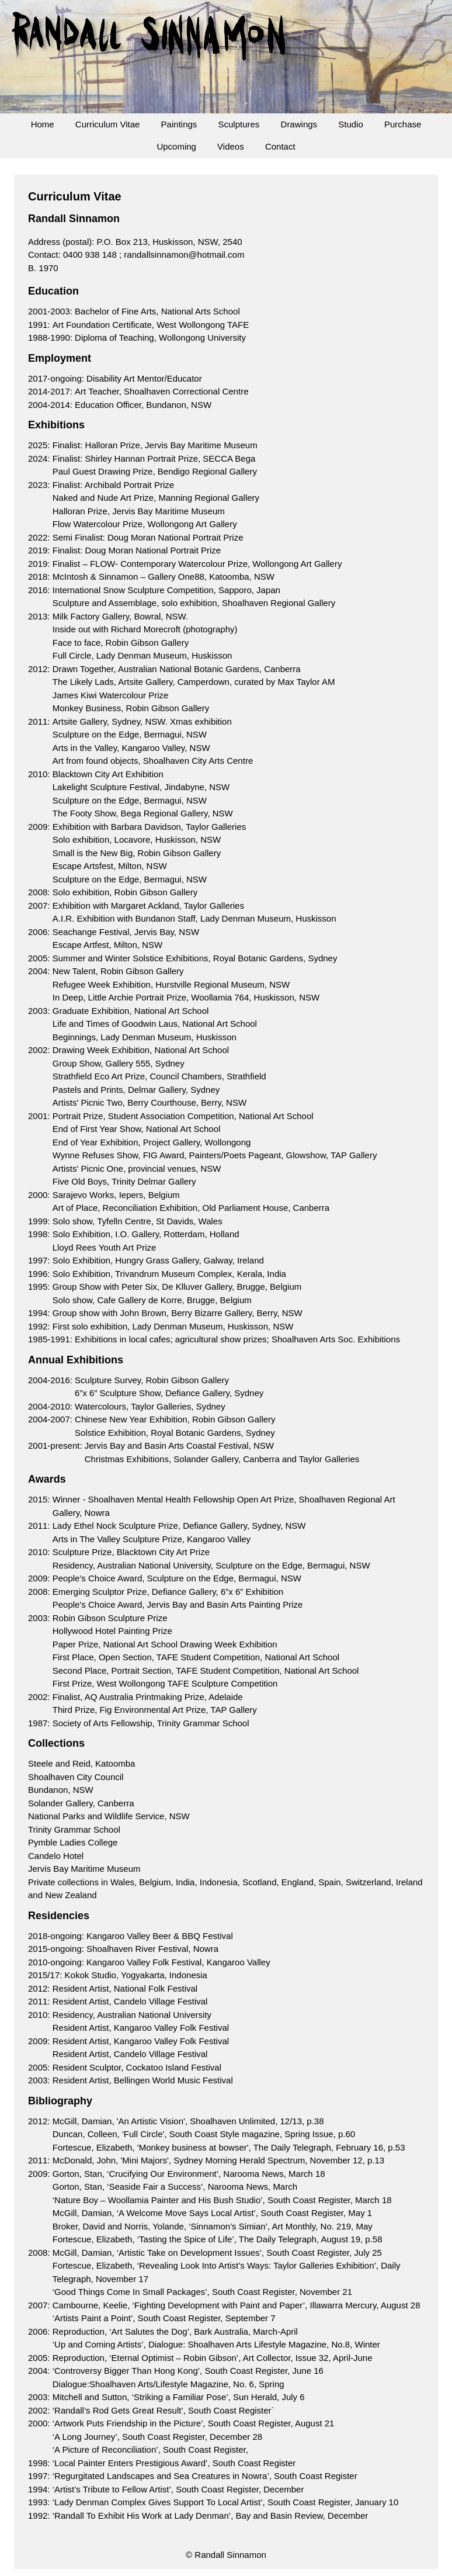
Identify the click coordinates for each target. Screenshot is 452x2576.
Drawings (299, 124)
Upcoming (176, 146)
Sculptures (239, 124)
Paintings (179, 124)
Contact (280, 146)
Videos (230, 146)
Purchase (402, 124)
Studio (350, 124)
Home (42, 124)
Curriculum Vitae (107, 124)
